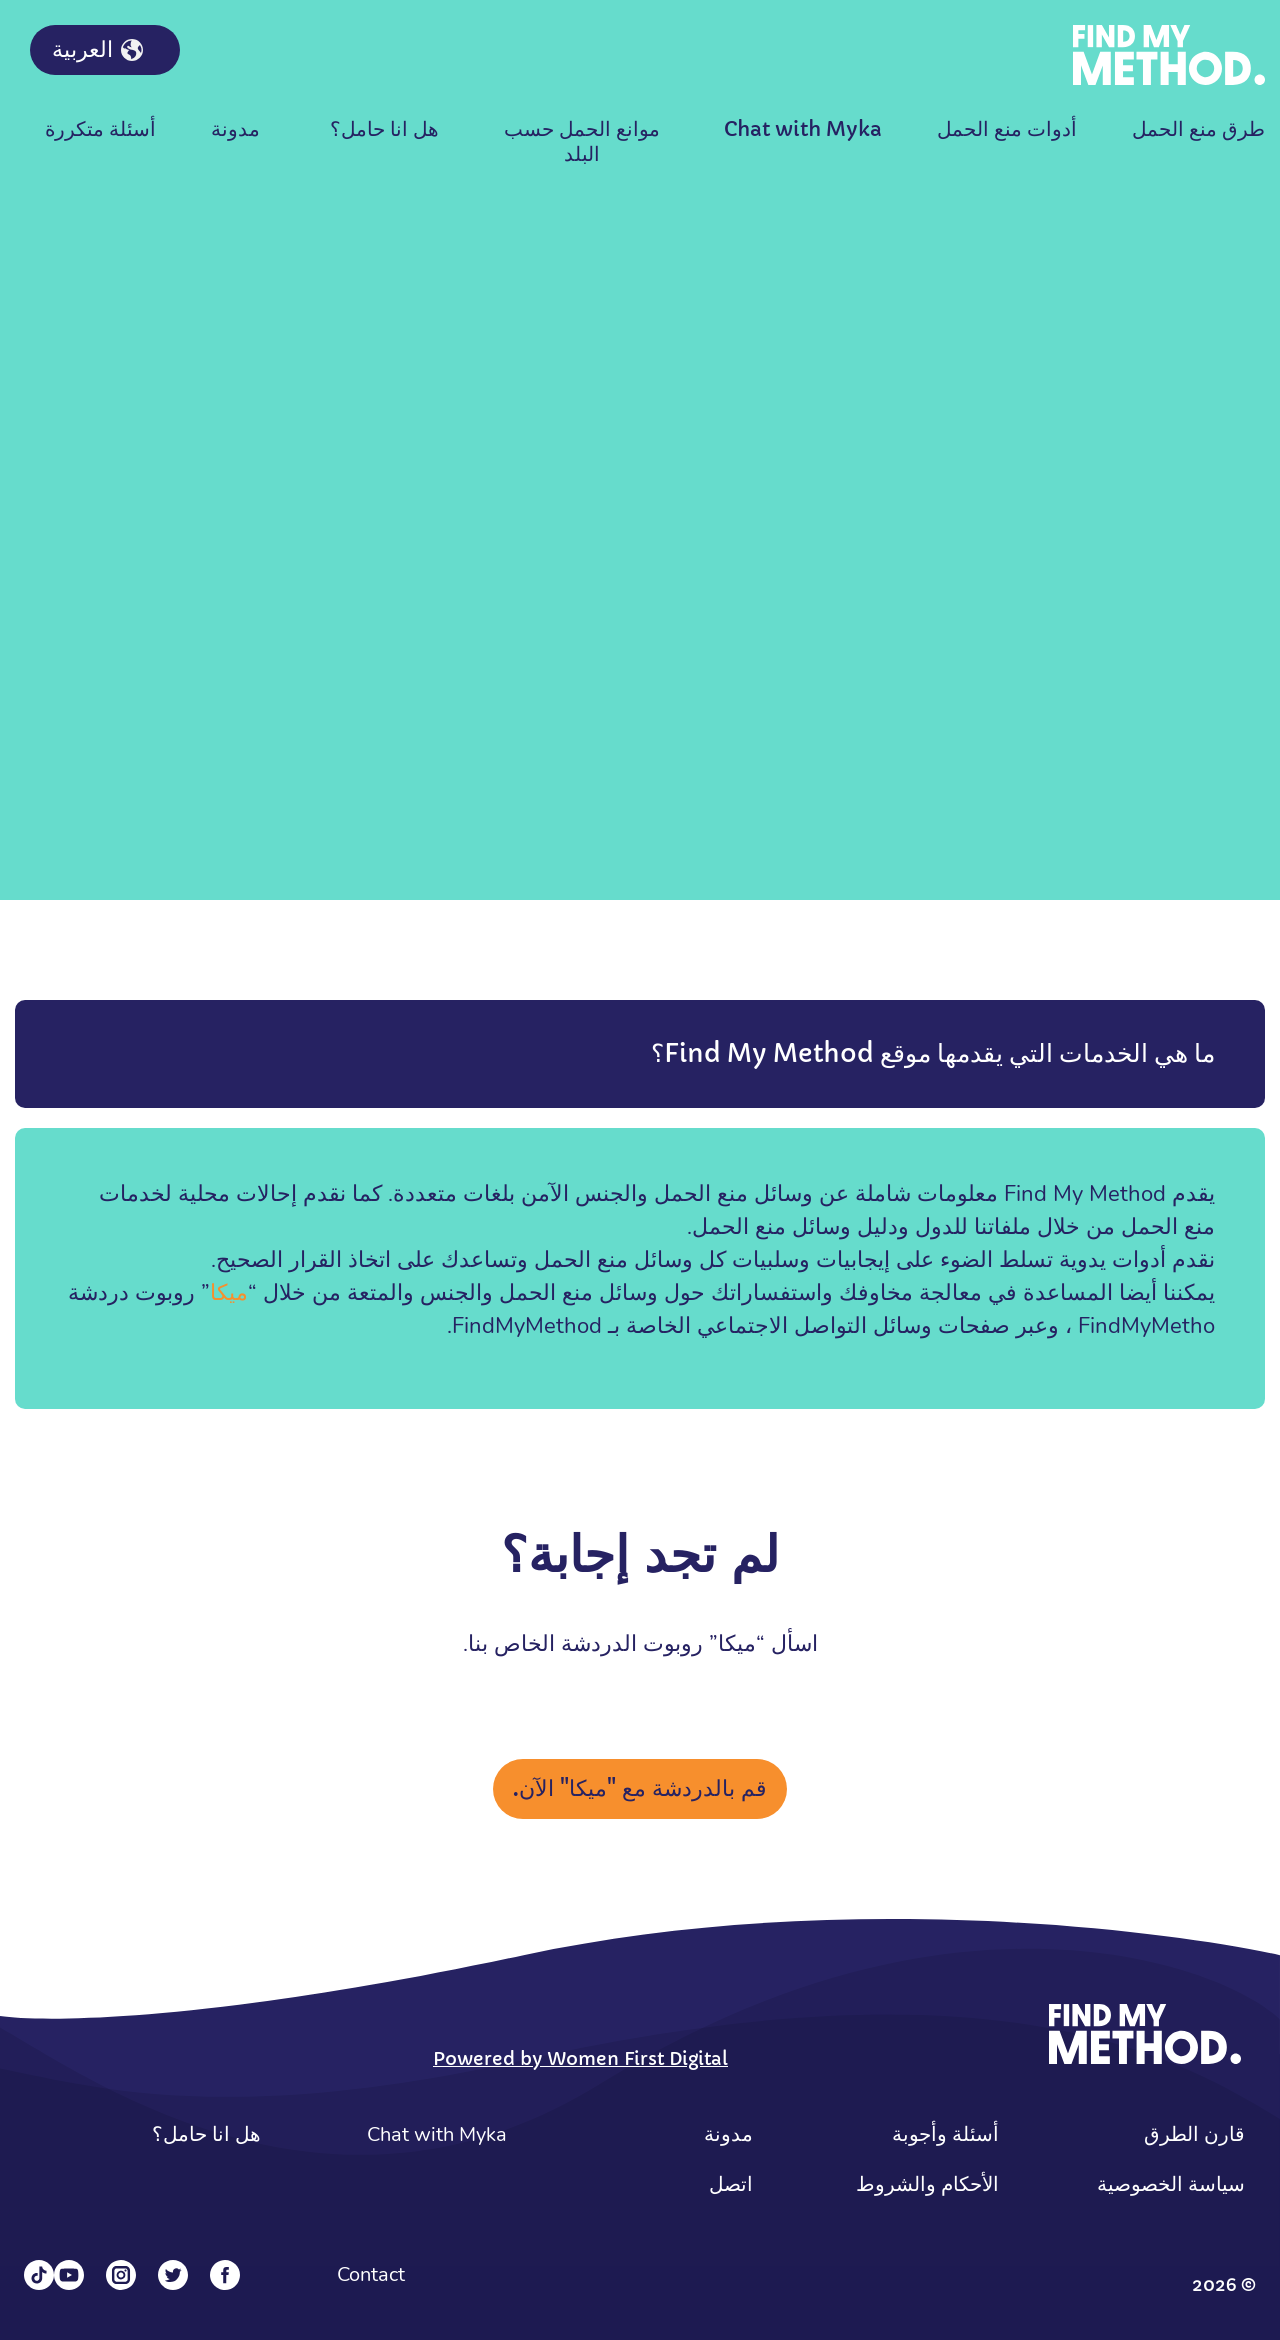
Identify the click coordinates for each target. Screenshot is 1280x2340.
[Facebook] (225, 2275)
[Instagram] (121, 2275)
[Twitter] (173, 2275)
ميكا (229, 1293)
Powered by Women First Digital (580, 2058)
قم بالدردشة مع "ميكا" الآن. (640, 1788)
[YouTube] (69, 2275)
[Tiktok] (39, 2275)
